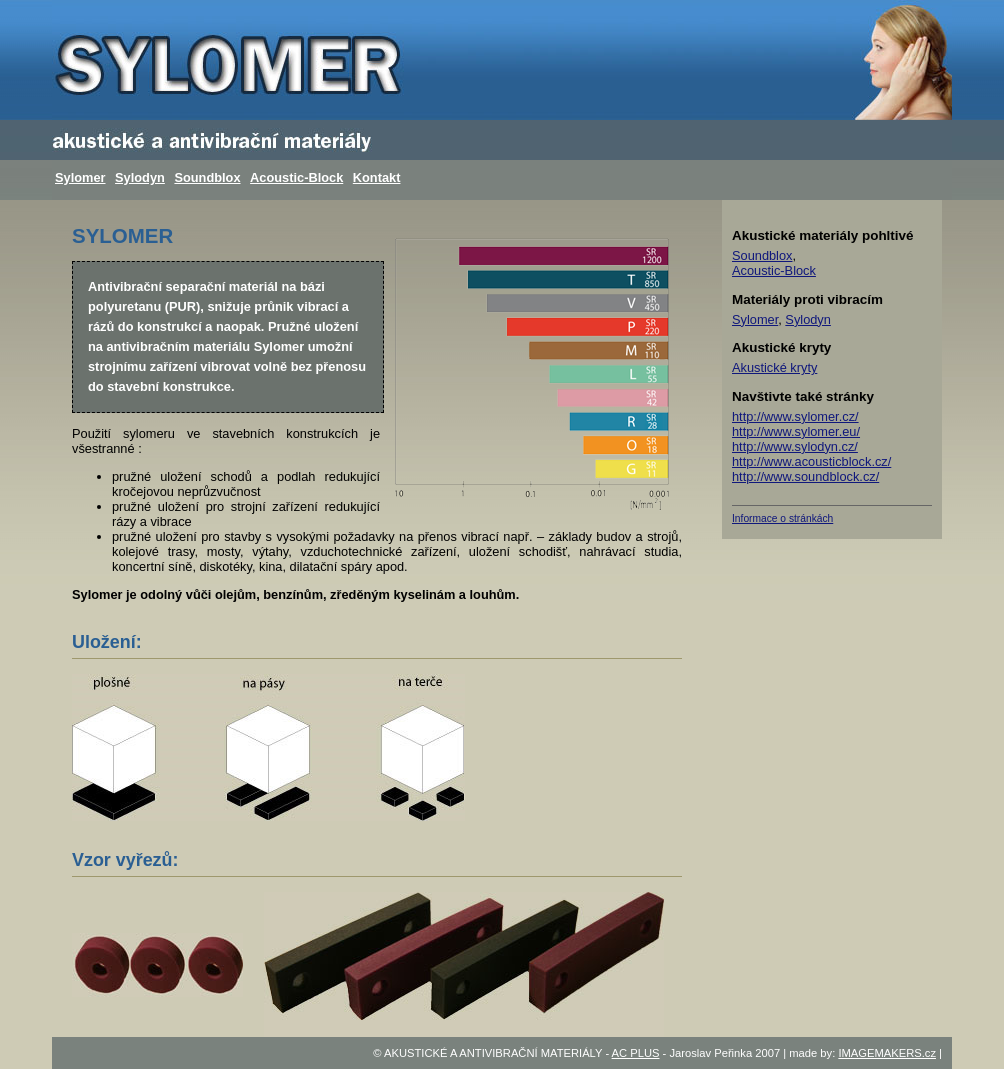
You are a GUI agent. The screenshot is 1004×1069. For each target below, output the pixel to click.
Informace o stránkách (782, 518)
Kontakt (377, 177)
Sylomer (80, 177)
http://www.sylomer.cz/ (795, 416)
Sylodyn (140, 177)
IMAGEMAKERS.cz (887, 1053)
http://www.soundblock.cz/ (805, 476)
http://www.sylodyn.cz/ (795, 446)
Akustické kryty (774, 367)
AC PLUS (636, 1053)
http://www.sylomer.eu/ (796, 431)
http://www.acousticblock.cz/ (811, 461)
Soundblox (207, 177)
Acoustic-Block (296, 177)
